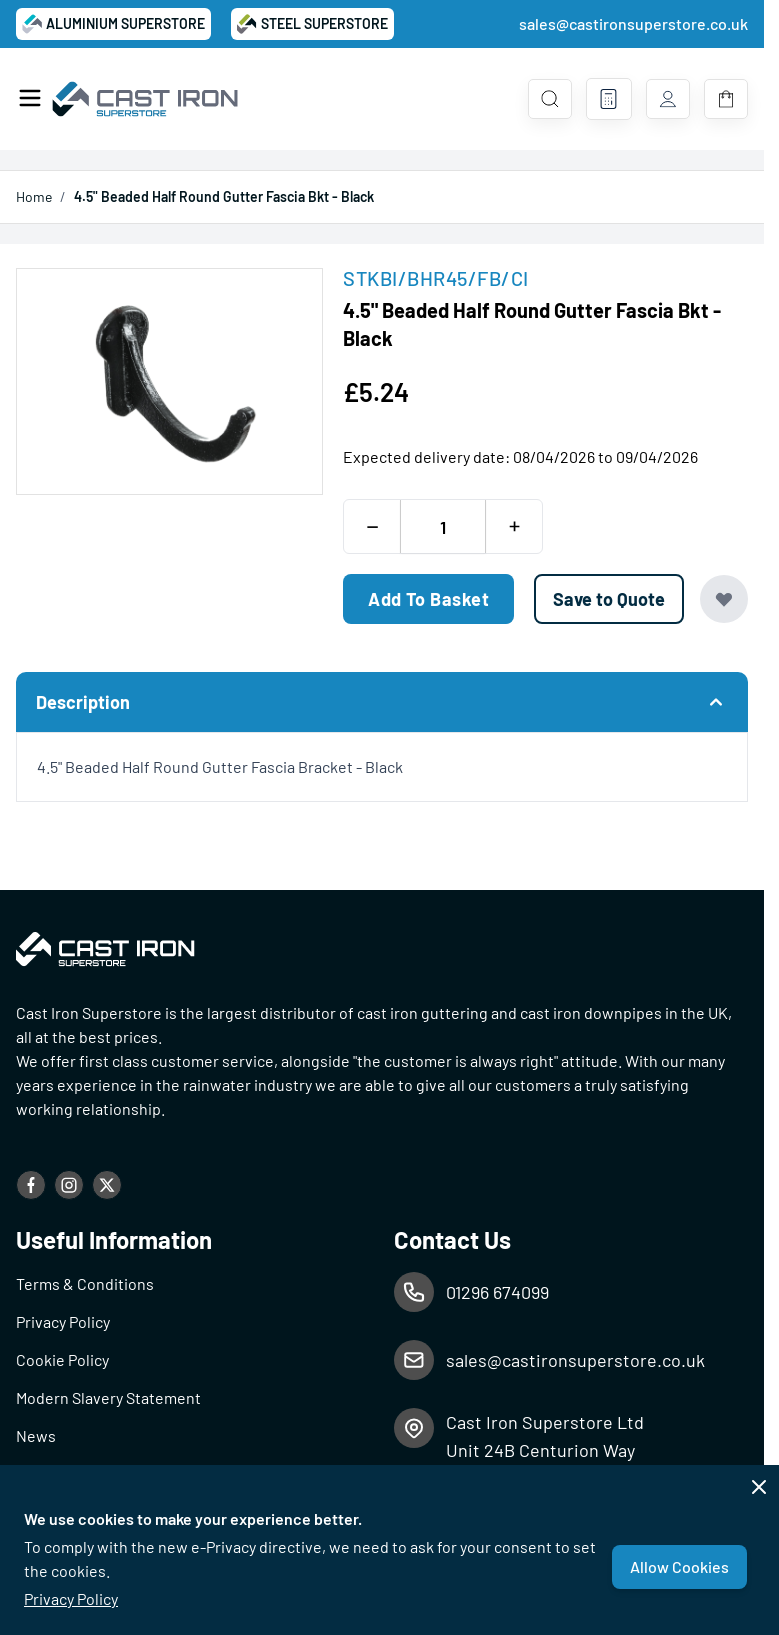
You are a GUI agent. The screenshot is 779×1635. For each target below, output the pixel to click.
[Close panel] (759, 1487)
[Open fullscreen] (169, 381)
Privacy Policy (71, 1598)
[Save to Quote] (609, 599)
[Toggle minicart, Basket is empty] (726, 99)
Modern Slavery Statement (108, 1397)
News (36, 1435)
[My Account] (668, 99)
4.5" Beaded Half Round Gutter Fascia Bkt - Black (224, 196)
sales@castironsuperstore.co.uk (633, 23)
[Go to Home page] (146, 99)
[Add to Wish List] (724, 599)
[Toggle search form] (550, 99)
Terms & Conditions (85, 1283)
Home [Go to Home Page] (34, 196)
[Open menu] (30, 98)
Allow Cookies (679, 1566)
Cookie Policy (62, 1359)
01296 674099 (497, 1292)
